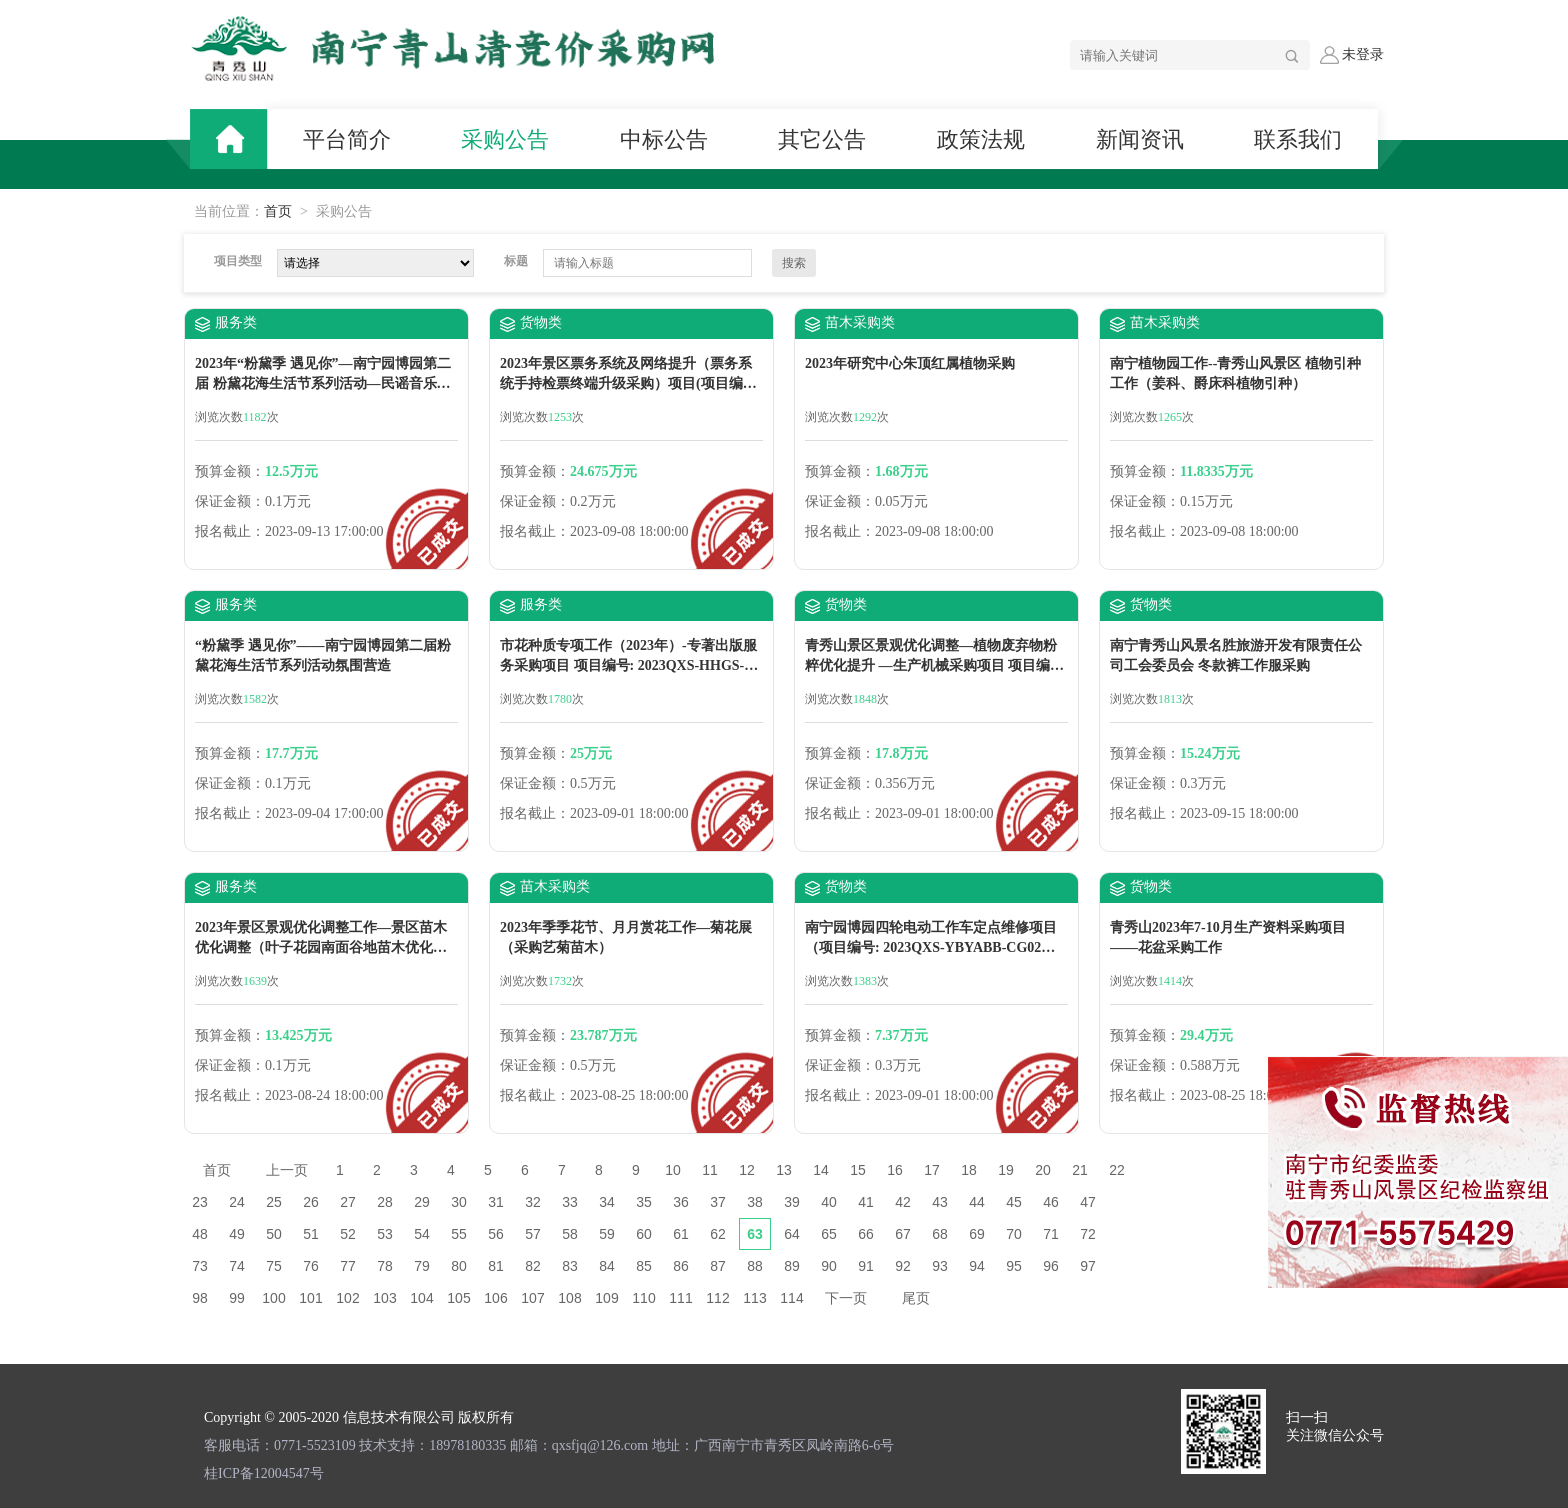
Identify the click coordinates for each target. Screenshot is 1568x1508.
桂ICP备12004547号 (264, 1473)
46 (1051, 1202)
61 (681, 1234)
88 (755, 1266)
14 (821, 1170)
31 (496, 1202)
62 (718, 1234)
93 (940, 1266)
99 (237, 1298)
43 (940, 1202)
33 (570, 1202)
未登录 (1352, 55)
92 (903, 1266)
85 (644, 1266)
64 (792, 1234)
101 (310, 1298)
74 (237, 1266)
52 (348, 1234)
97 (1088, 1266)
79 (422, 1266)
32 (533, 1202)
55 (459, 1234)
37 (718, 1202)
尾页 (916, 1298)
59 (607, 1234)
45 (1014, 1202)
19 (1006, 1170)
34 (607, 1202)
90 (829, 1266)
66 (866, 1234)
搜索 (794, 263)
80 (459, 1266)
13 (784, 1170)
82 (533, 1266)
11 (710, 1170)
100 (273, 1298)
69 (977, 1234)
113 (754, 1298)
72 (1088, 1234)
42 (903, 1202)
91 (866, 1266)
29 (422, 1202)
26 (311, 1202)
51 (311, 1234)
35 (644, 1202)
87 (718, 1266)
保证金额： (230, 501)
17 (932, 1170)
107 (532, 1298)
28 (385, 1202)
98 (200, 1298)
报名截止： (230, 531)
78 (385, 1266)
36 (681, 1202)
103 (384, 1298)
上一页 (287, 1170)
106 (495, 1298)
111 (680, 1298)
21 (1080, 1170)
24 (237, 1202)
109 (606, 1298)
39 (792, 1202)
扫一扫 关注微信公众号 (1335, 1426)
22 (1117, 1170)
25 (274, 1202)
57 (533, 1234)
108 (569, 1298)
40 (829, 1202)
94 (977, 1266)
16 (895, 1170)
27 (348, 1202)
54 (422, 1234)
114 (791, 1298)
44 (977, 1202)
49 (237, 1234)
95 (1014, 1266)
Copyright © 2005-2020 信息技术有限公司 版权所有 (359, 1417)
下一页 (846, 1298)
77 (348, 1266)
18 (969, 1170)
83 (570, 1266)
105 (458, 1298)
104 (421, 1298)
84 (607, 1266)
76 (311, 1266)
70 (1014, 1234)
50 (274, 1234)
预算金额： (230, 471)
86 (681, 1266)
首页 (278, 211)
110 (643, 1298)
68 (940, 1234)
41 (866, 1202)
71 (1051, 1234)
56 (496, 1234)
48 (200, 1234)
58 (570, 1234)
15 (858, 1170)
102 (347, 1298)
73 (200, 1266)
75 (274, 1266)
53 (385, 1234)
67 (903, 1234)
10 (673, 1170)
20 (1043, 1170)
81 (496, 1266)
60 (644, 1234)
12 (747, 1170)
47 (1088, 1202)
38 (755, 1202)
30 (459, 1202)
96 (1051, 1266)
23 (200, 1202)
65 (829, 1234)
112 (717, 1298)
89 (792, 1266)
